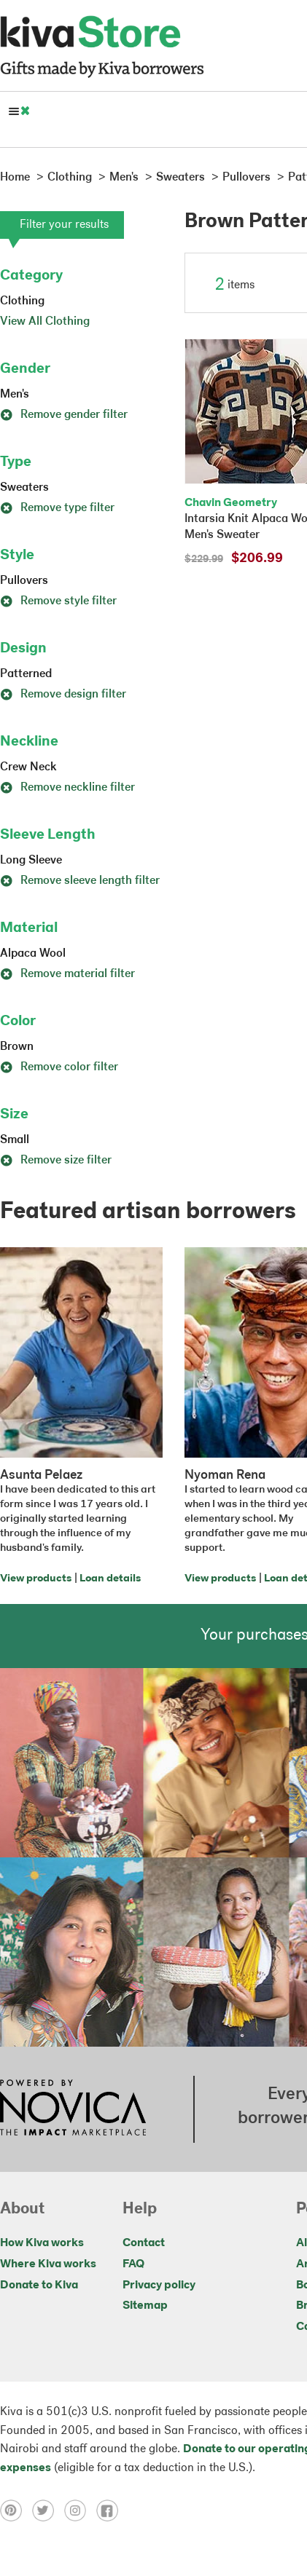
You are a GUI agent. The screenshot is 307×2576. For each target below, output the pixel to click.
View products (35, 1578)
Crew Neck (28, 767)
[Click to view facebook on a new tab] (110, 2510)
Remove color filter (59, 1067)
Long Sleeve (31, 860)
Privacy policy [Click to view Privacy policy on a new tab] (159, 2285)
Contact (144, 2243)
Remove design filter (63, 694)
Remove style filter (58, 601)
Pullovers (24, 581)
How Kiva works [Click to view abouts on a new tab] (42, 2243)
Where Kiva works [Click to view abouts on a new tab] (48, 2264)
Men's (14, 394)
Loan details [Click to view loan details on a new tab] (110, 1578)
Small (14, 1140)
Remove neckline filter (67, 788)
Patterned (26, 674)
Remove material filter (67, 974)
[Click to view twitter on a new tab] (48, 2510)
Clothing (22, 301)
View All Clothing (45, 322)
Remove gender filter (64, 415)
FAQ (133, 2264)
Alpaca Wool (33, 954)
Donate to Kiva (39, 2285)
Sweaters (24, 488)
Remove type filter (57, 508)
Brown (17, 1047)
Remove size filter (56, 1160)
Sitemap (145, 2306)
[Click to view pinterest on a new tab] (16, 2510)
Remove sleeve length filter (80, 881)
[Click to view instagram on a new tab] (80, 2510)
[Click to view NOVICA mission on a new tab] (73, 2109)
